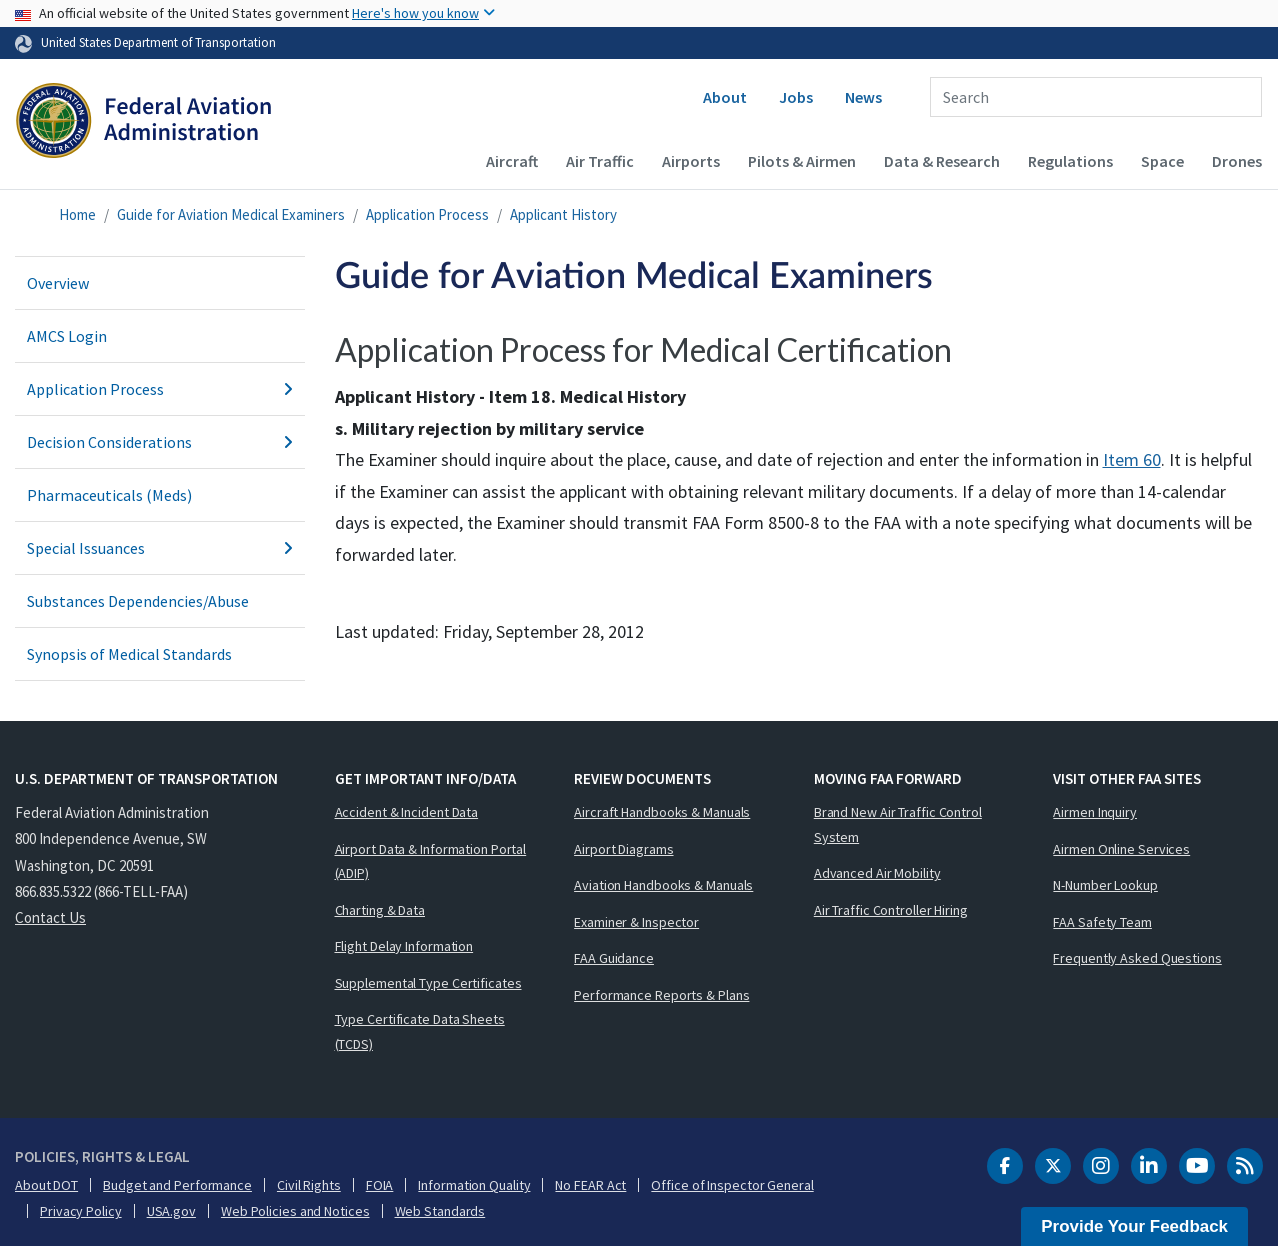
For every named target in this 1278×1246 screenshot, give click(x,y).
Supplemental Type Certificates (428, 983)
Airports (691, 161)
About (725, 97)
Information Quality (474, 1185)
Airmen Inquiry (1095, 812)
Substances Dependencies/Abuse (138, 601)
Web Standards (440, 1211)
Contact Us (50, 917)
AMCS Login (67, 336)
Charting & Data (380, 910)
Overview (58, 283)
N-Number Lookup (1105, 885)
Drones (1237, 161)
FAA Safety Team (1102, 922)
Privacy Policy (81, 1211)
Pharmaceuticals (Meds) (109, 495)
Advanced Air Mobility (877, 873)
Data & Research (942, 161)
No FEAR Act (590, 1185)
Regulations (1070, 161)
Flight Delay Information (404, 946)
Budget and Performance (177, 1185)
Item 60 (1132, 459)
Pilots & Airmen (802, 161)
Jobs (796, 97)
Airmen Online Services (1121, 849)
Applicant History (563, 214)
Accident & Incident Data (407, 812)
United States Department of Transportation (158, 42)
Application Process (427, 214)
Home (77, 214)
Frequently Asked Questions (1137, 958)
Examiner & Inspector (636, 922)
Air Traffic (600, 161)
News (863, 97)
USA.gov (171, 1211)
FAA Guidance (614, 958)
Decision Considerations (160, 442)
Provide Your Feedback (1134, 1226)
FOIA (380, 1185)
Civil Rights (309, 1185)
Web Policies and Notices (295, 1211)
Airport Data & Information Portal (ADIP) (431, 861)
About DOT (46, 1185)
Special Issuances (160, 548)
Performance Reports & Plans (661, 995)
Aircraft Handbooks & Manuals (662, 812)
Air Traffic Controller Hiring (891, 910)
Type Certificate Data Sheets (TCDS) (420, 1031)
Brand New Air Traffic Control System (898, 824)
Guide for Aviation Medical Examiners (231, 214)
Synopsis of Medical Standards (129, 654)
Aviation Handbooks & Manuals (663, 885)
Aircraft (512, 161)
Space (1162, 161)
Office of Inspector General (732, 1185)
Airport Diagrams (623, 849)
